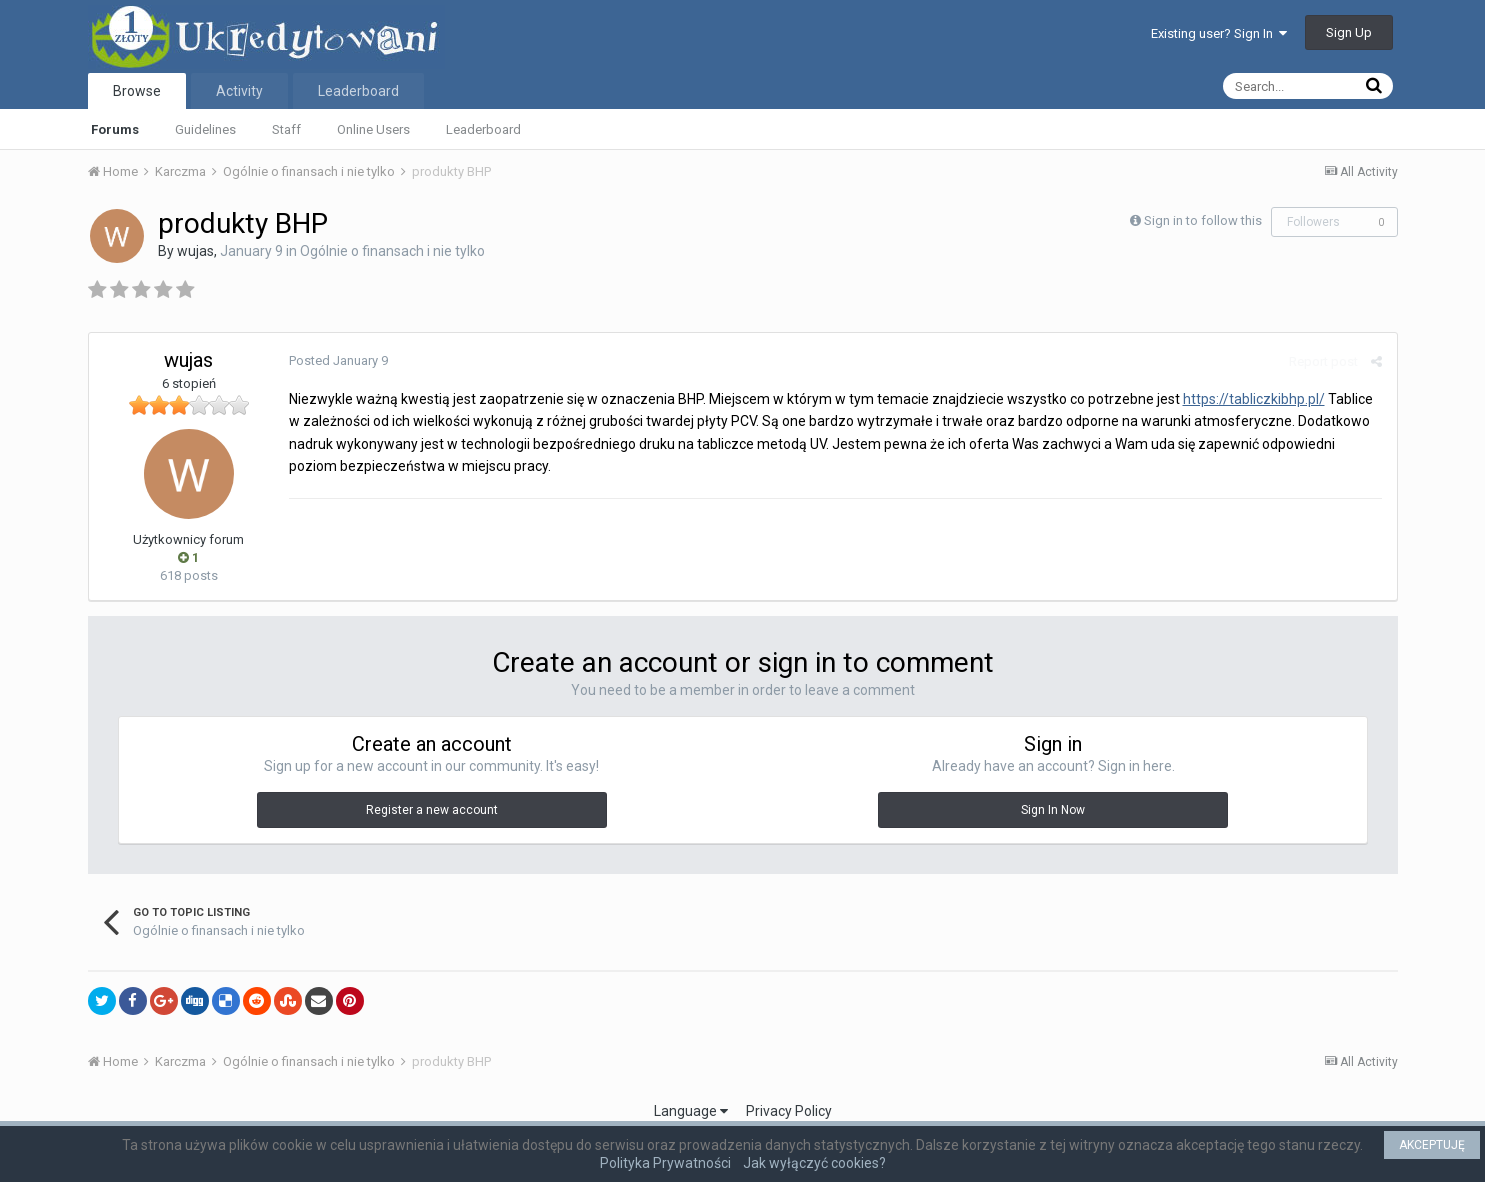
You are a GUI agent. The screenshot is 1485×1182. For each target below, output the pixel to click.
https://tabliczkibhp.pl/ (1254, 399)
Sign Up (1349, 32)
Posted (338, 360)
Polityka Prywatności (665, 1163)
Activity (239, 91)
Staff (286, 129)
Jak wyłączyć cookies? (814, 1163)
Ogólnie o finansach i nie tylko (392, 251)
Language (691, 1111)
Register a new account (432, 810)
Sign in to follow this (1203, 220)
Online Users (373, 129)
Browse (137, 91)
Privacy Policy (789, 1111)
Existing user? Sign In (1219, 33)
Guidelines (205, 129)
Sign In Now (1053, 810)
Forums (115, 129)
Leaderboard (483, 129)
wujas (195, 251)
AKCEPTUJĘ (1432, 1145)
